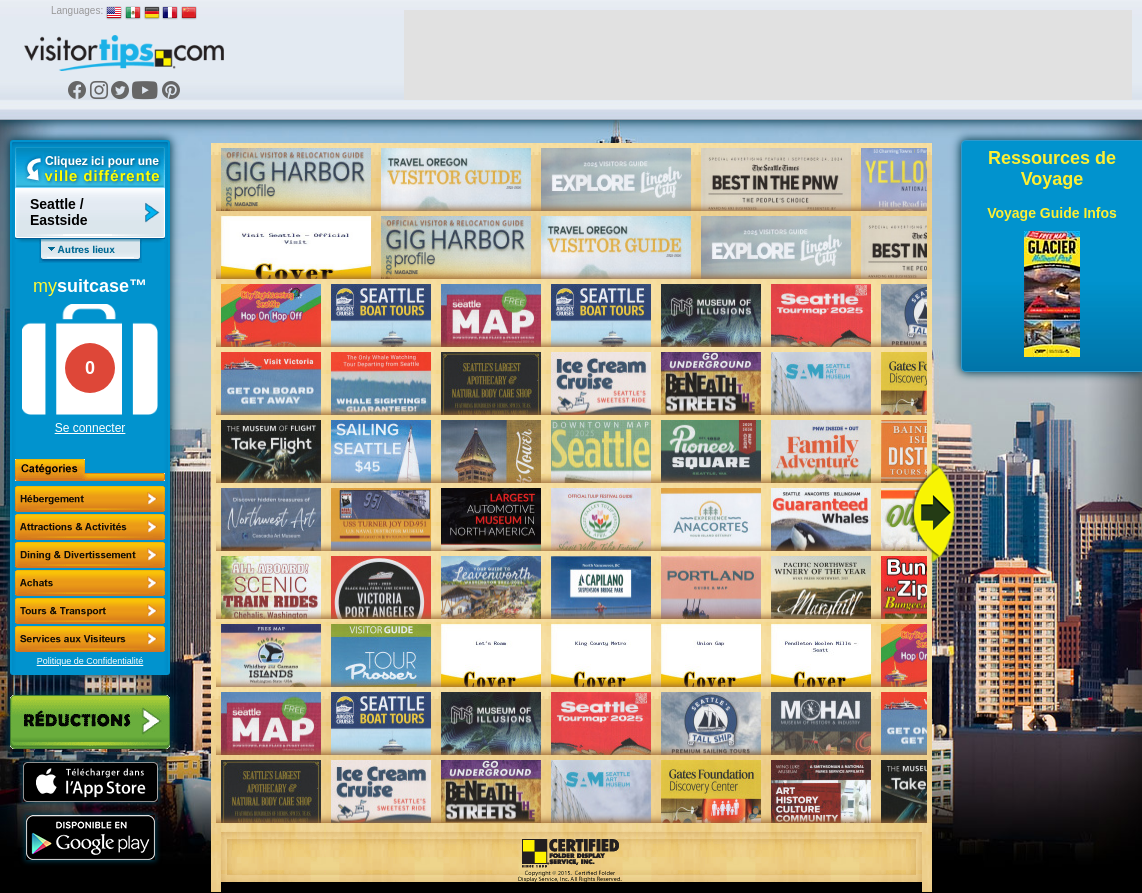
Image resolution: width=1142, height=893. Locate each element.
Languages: (77, 10)
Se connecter (90, 428)
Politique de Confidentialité (90, 661)
